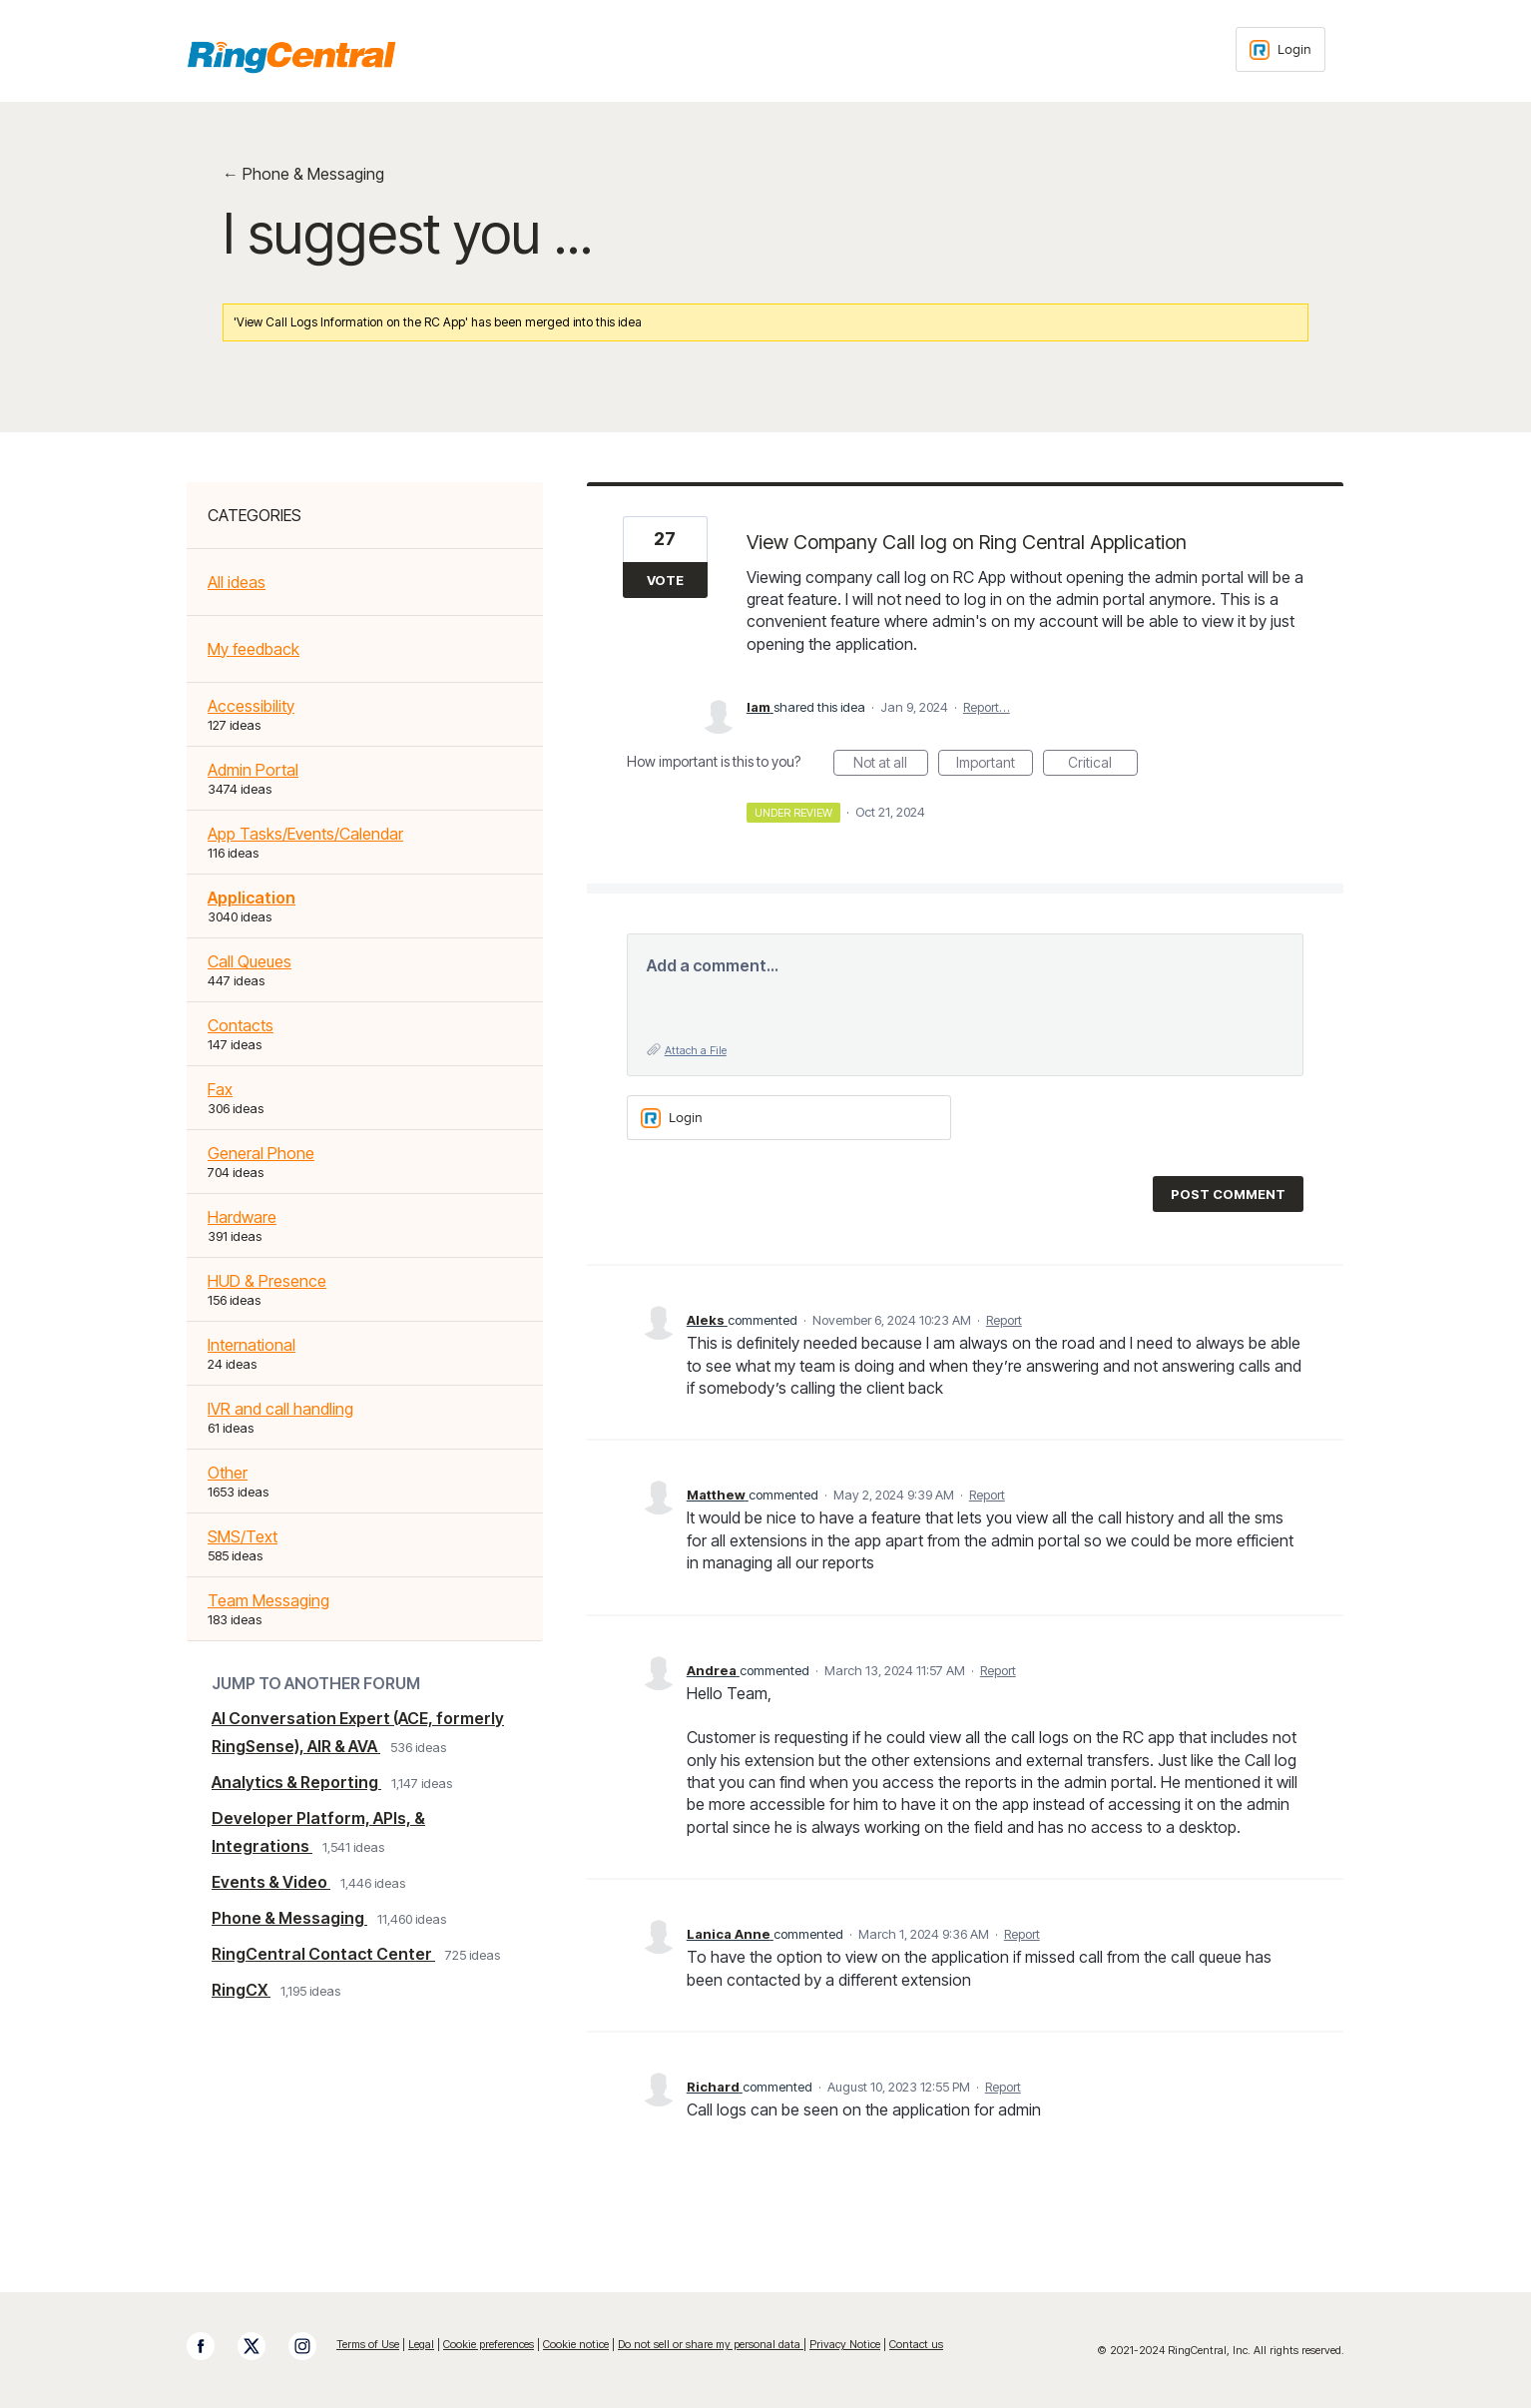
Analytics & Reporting (296, 1782)
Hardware (242, 1217)
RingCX (241, 1990)
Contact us (916, 2344)
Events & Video (271, 1882)
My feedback (253, 649)
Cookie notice (576, 2344)
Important (994, 765)
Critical (1103, 765)
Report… (986, 707)
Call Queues (249, 961)
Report (1004, 1320)
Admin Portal (253, 770)
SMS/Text (242, 1536)
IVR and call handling (280, 1409)
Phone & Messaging (289, 1918)
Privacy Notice (844, 2344)
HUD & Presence (267, 1281)
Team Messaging (268, 1600)
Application (251, 897)
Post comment (1228, 1194)
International (251, 1345)
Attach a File (696, 1050)
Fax (220, 1089)
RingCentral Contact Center (323, 1954)
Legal (421, 2344)
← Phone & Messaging (303, 174)
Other (228, 1473)
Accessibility (251, 706)
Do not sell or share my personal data (710, 2344)
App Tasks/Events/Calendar (305, 834)
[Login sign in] (1280, 49)
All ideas (236, 582)
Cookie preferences (488, 2344)
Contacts (240, 1025)
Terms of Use (367, 2344)
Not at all (890, 765)
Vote (665, 580)
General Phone (261, 1153)
